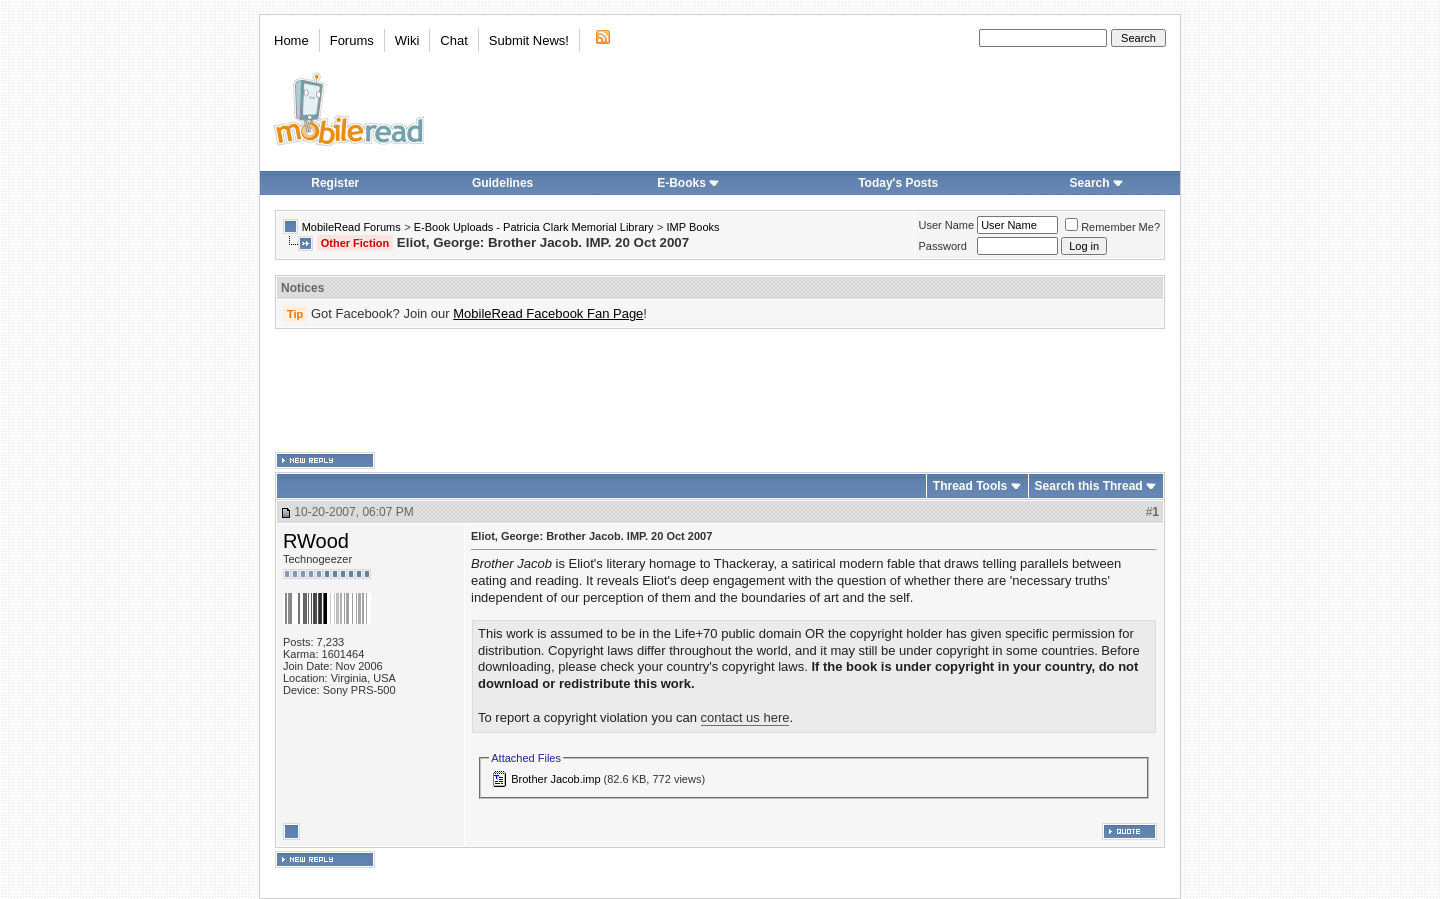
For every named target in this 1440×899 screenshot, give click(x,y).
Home (291, 40)
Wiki (407, 40)
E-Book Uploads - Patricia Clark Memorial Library (534, 227)
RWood (316, 541)
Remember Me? (1112, 227)
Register (335, 183)
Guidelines (502, 183)
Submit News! (529, 40)
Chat (453, 40)
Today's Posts (898, 183)
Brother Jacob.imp (555, 779)
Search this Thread (1089, 486)
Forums (352, 40)
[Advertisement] (720, 391)
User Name (947, 225)
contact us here (745, 717)
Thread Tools (970, 486)
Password (943, 246)
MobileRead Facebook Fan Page (548, 313)
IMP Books (693, 227)
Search (1097, 183)
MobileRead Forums (351, 227)
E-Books (688, 183)
